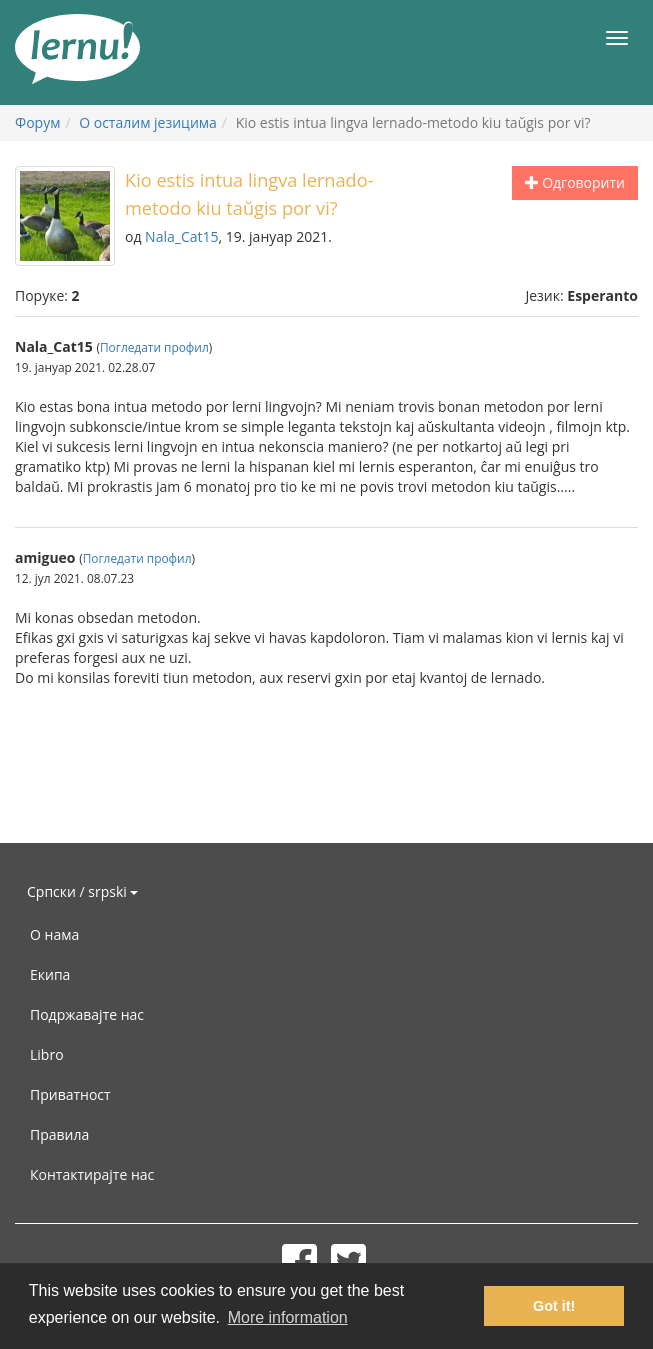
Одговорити (575, 182)
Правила (59, 1134)
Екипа (50, 974)
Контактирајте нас (92, 1174)
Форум (37, 122)
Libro (47, 1054)
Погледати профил (154, 347)
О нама (54, 934)
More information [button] (288, 1317)
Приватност (70, 1094)
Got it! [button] (554, 1306)
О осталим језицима (148, 122)
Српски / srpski (82, 891)
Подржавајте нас (87, 1014)
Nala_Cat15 (181, 236)
